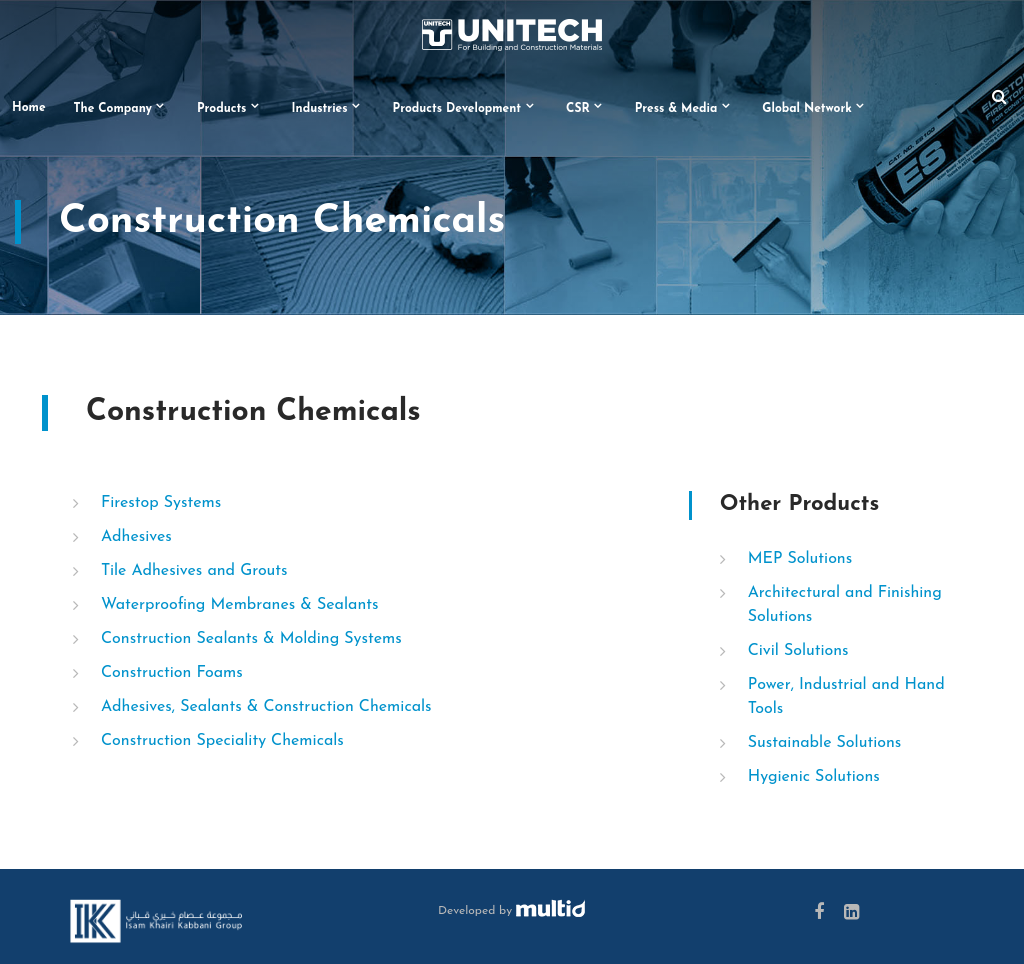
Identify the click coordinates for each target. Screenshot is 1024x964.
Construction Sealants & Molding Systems (251, 639)
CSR (578, 109)
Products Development (457, 109)
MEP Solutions (800, 559)
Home (29, 108)
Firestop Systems (161, 503)
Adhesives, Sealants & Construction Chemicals (266, 707)
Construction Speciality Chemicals (222, 741)
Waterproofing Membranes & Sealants (240, 605)
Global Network (807, 109)
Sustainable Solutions (825, 743)
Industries (320, 109)
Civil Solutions (798, 651)
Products (222, 109)
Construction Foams (172, 673)
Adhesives (136, 537)
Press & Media (676, 109)
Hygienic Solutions (814, 777)
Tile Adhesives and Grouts (194, 571)
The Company (113, 109)
